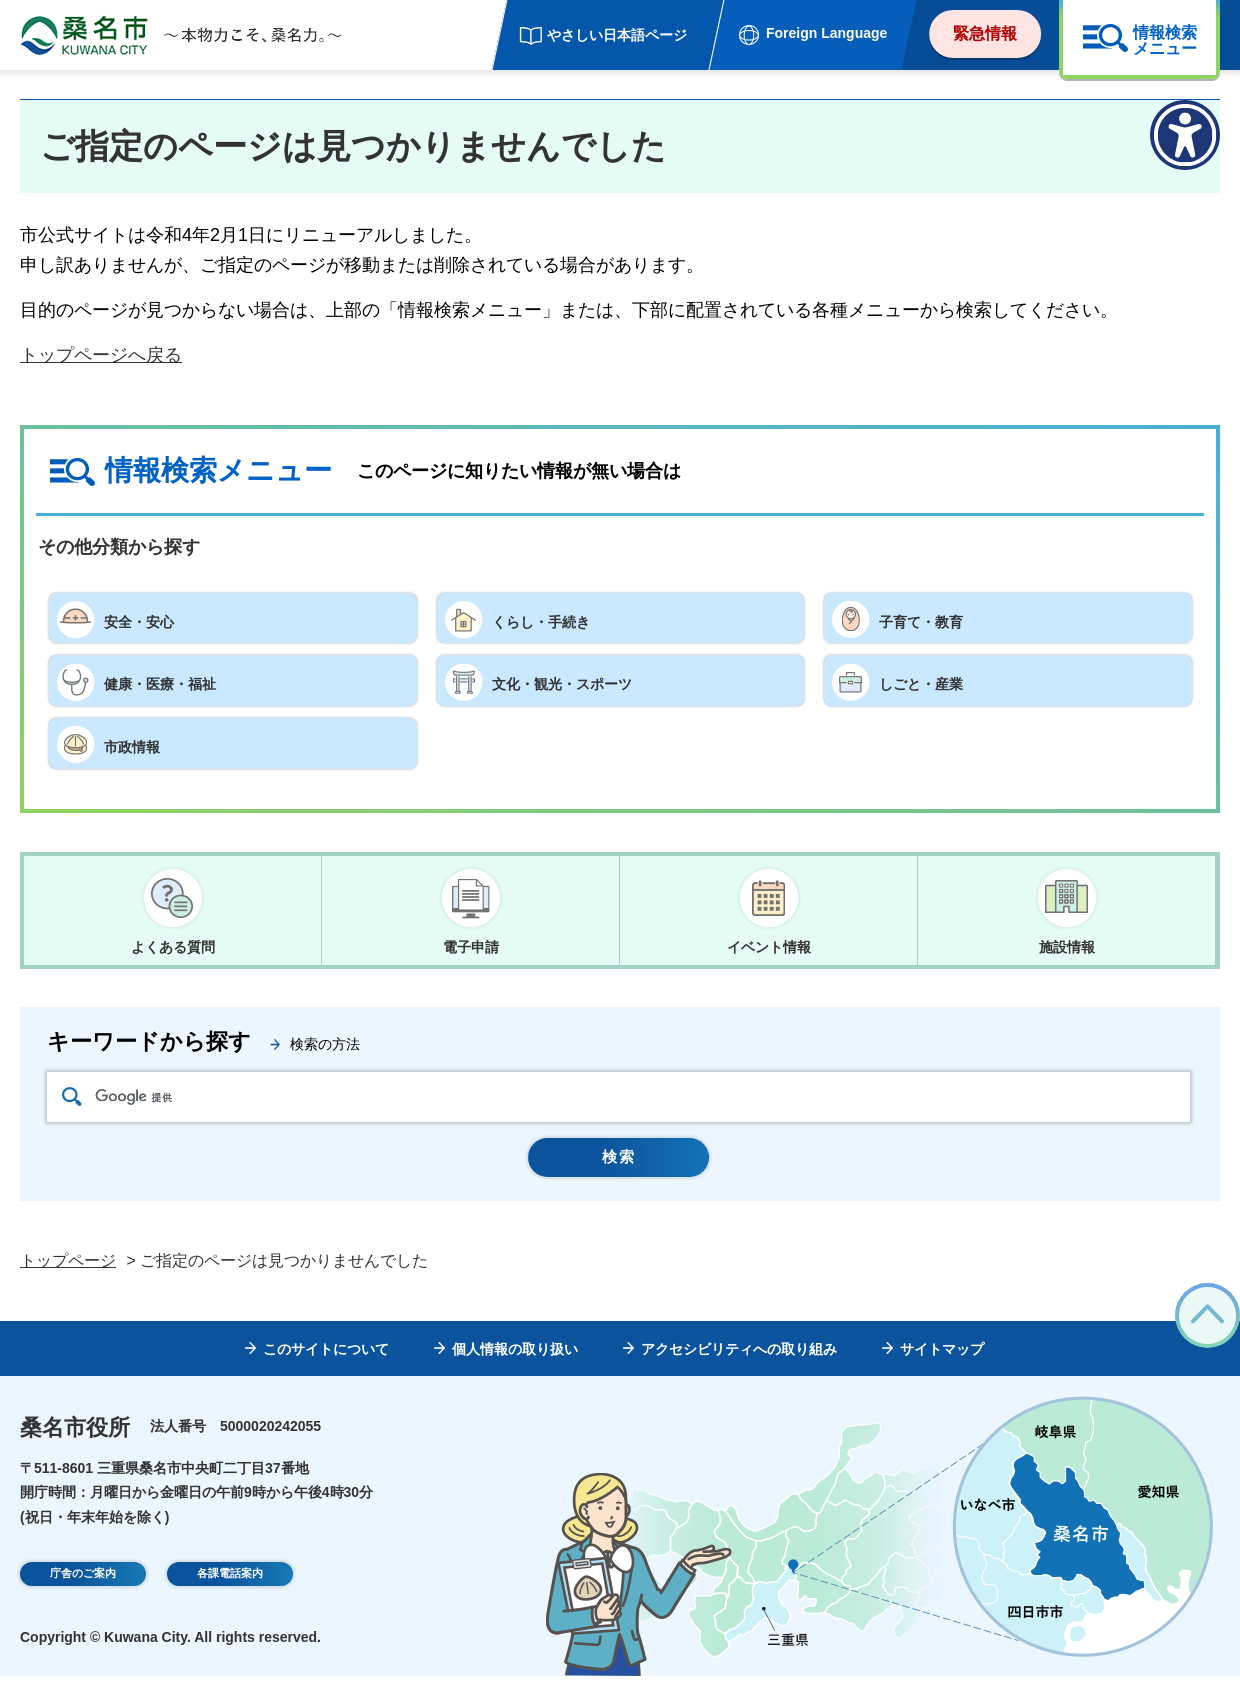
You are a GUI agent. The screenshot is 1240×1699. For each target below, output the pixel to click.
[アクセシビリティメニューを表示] (1185, 135)
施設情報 (1067, 948)
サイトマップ (942, 1372)
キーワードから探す (149, 1050)
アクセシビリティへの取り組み (739, 1372)
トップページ (68, 1284)
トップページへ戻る (101, 355)
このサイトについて (326, 1372)
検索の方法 (325, 1053)
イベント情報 (769, 948)
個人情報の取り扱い (515, 1372)
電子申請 (471, 948)
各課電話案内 (230, 1599)
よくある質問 (173, 948)
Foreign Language (826, 33)
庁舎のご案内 (83, 1599)
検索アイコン (72, 1105)
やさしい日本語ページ (617, 35)
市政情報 (140, 743)
